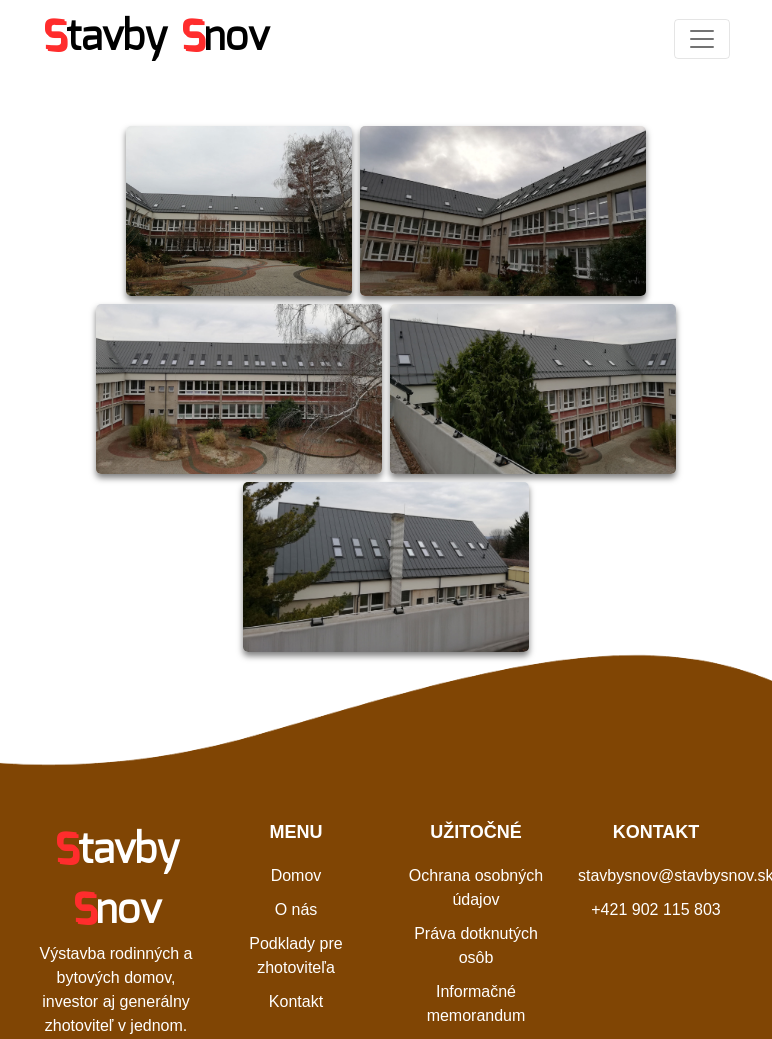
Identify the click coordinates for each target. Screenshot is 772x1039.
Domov (296, 875)
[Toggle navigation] (702, 39)
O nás (296, 909)
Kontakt (296, 1001)
